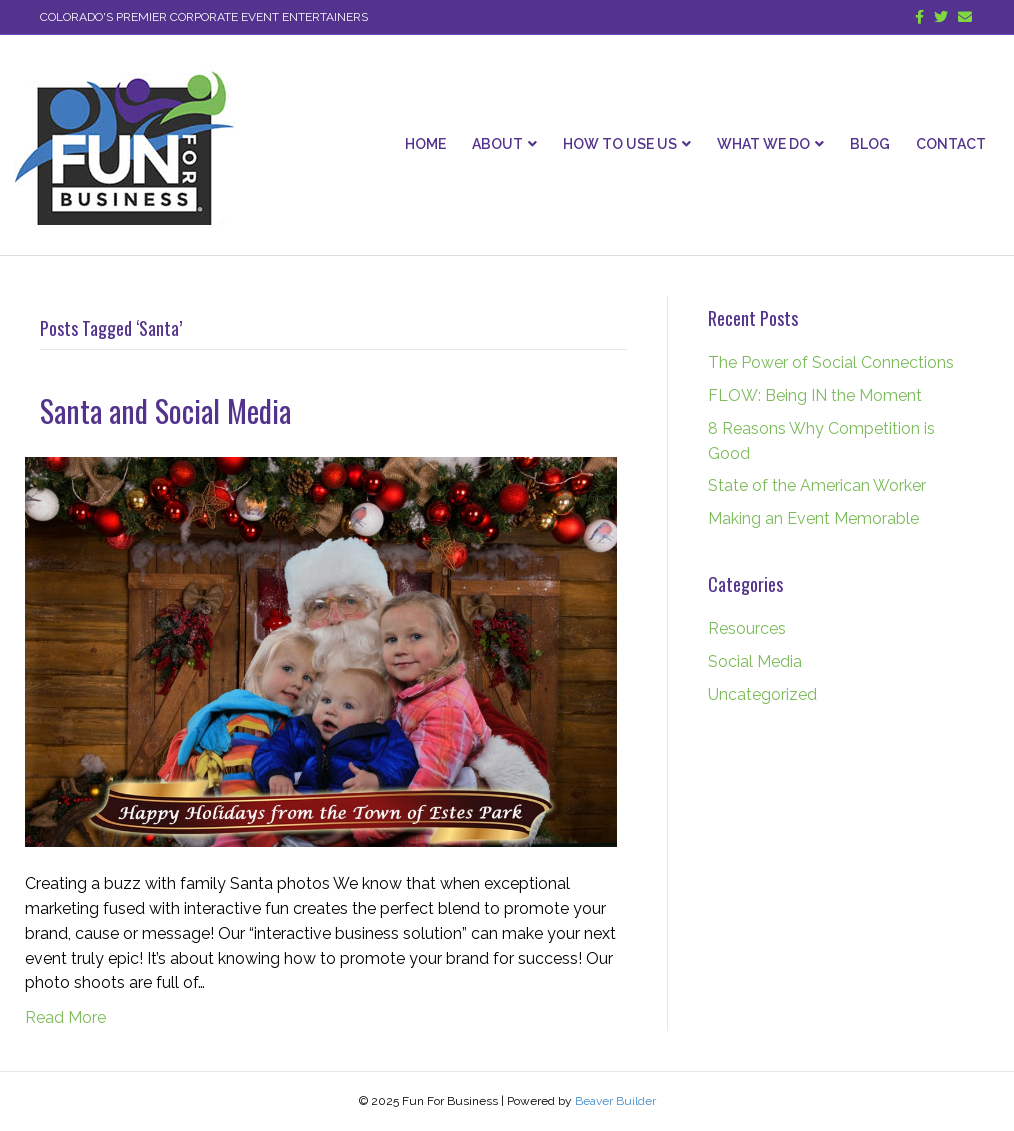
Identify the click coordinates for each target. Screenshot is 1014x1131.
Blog (870, 144)
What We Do (763, 144)
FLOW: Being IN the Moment (815, 395)
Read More (65, 1017)
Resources (747, 628)
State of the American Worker (817, 485)
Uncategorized (762, 694)
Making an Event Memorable (813, 518)
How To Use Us (620, 144)
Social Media (755, 661)
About (497, 144)
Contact (951, 144)
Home (425, 144)
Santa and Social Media (165, 410)
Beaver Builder (615, 1101)
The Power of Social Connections (831, 362)
